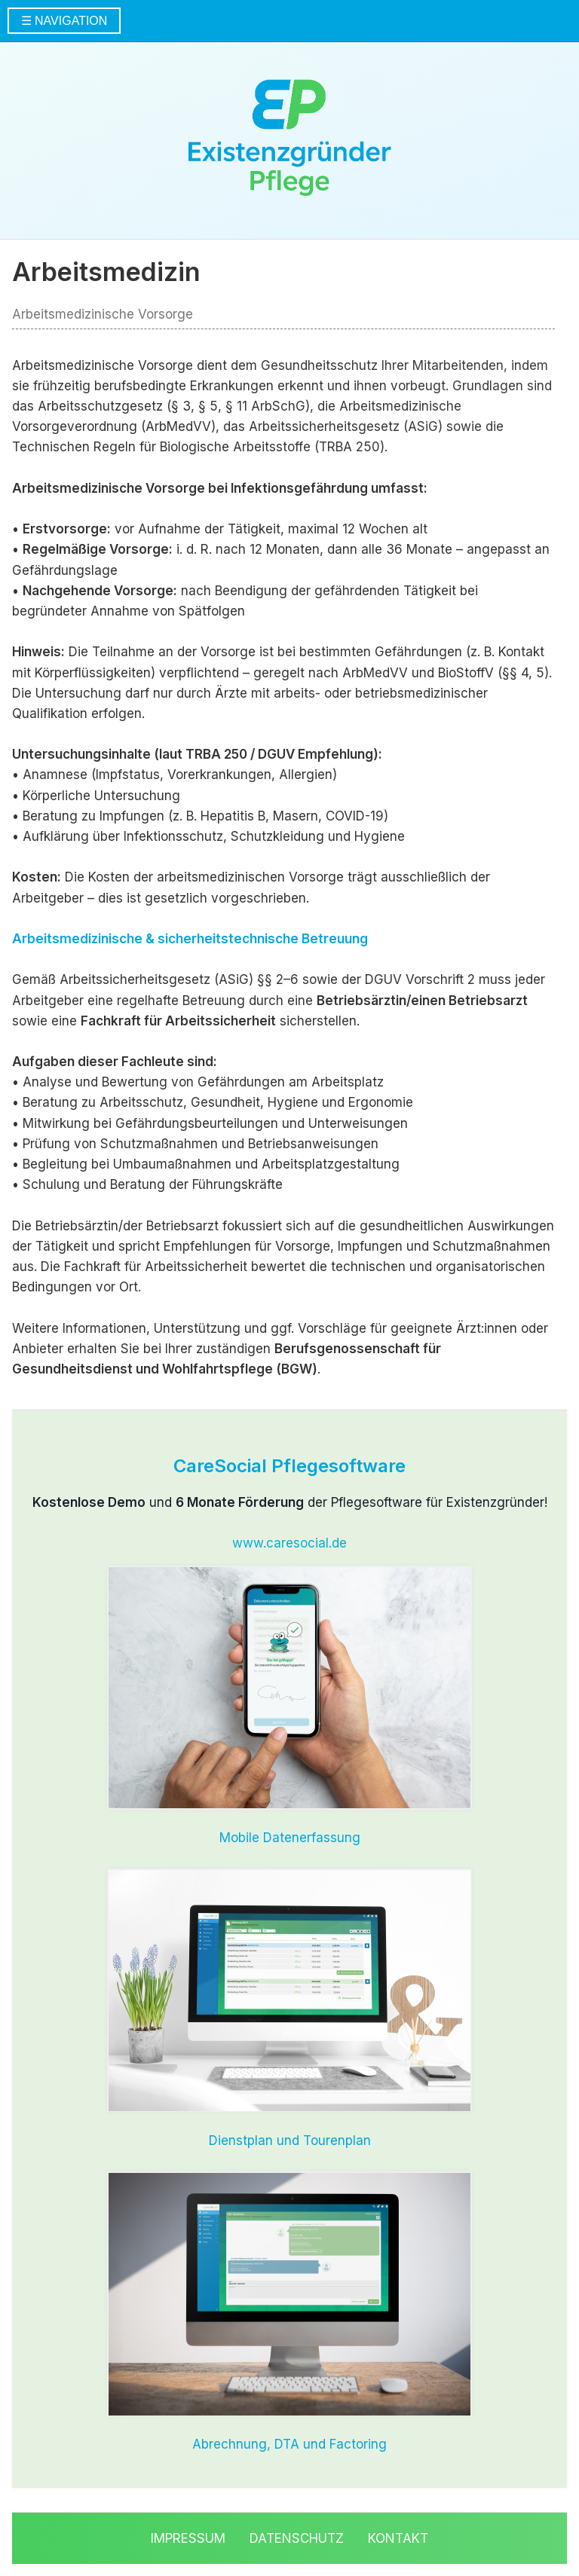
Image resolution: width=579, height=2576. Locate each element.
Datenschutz (297, 2538)
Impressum (188, 2538)
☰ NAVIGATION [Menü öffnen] (64, 20)
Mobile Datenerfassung (289, 1837)
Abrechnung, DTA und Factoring (289, 2444)
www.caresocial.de (289, 1543)
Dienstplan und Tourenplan (290, 2140)
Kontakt (398, 2538)
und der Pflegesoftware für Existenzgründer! (289, 1502)
